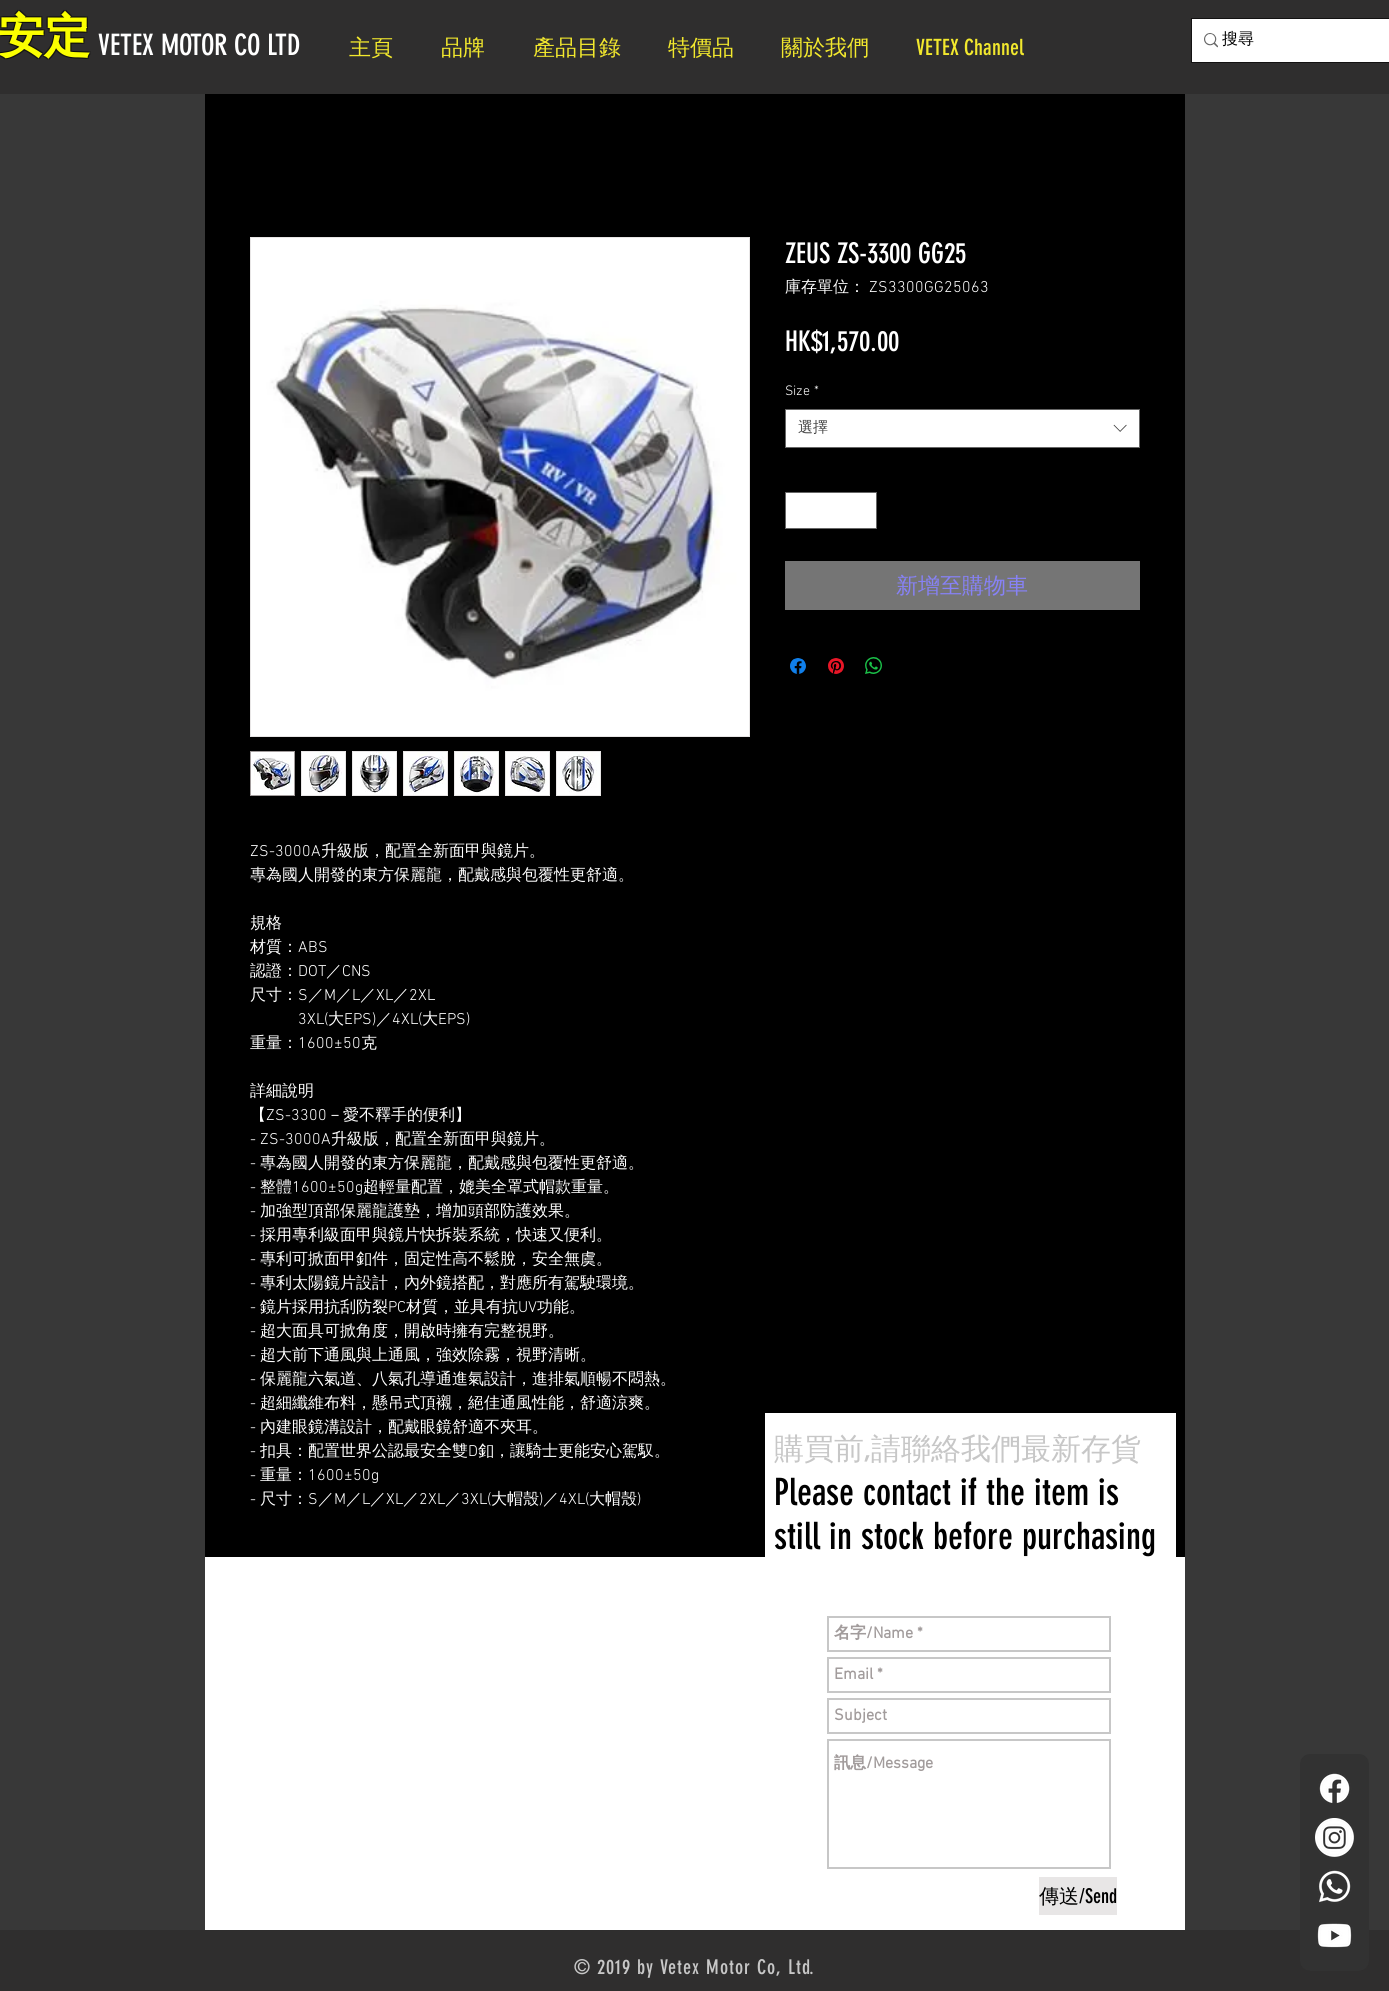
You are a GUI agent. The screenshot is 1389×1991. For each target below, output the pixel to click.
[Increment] (861, 510)
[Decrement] (800, 510)
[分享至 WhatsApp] (874, 666)
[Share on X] (912, 666)
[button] (833, 47)
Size (802, 391)
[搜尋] (1305, 40)
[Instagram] (1334, 1837)
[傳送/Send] (1078, 1896)
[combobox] (962, 428)
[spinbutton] (831, 510)
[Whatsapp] (1334, 1886)
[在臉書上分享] (798, 666)
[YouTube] (1334, 1935)
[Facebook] (1334, 1788)
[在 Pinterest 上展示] (836, 666)
